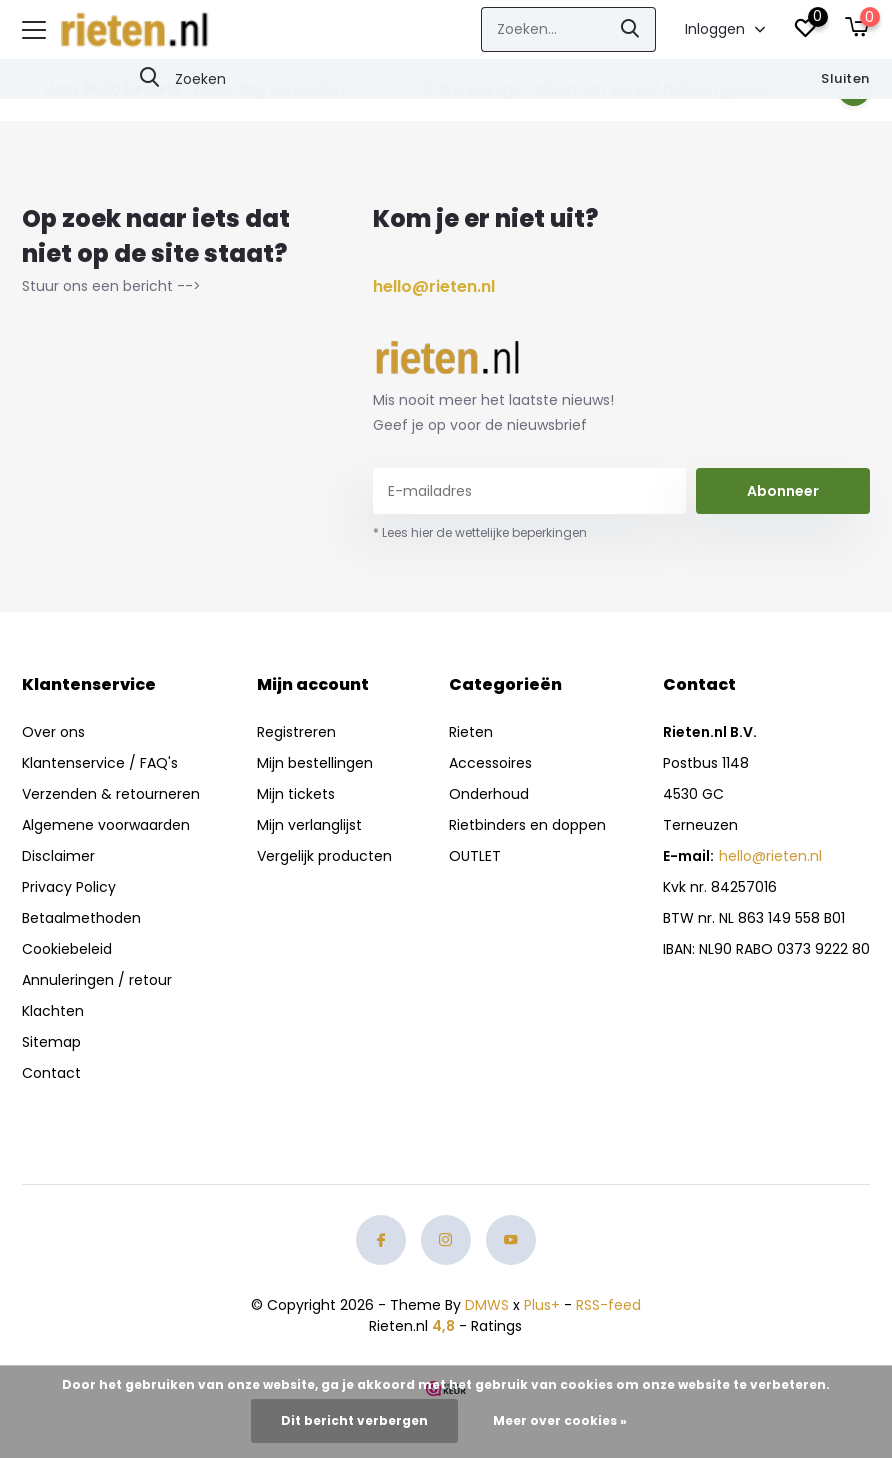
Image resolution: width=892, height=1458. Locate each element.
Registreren (296, 732)
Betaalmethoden (81, 918)
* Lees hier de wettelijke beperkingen (480, 532)
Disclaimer (58, 856)
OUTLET (475, 856)
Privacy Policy (69, 887)
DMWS (487, 1305)
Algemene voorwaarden (106, 825)
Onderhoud (489, 794)
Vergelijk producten (324, 856)
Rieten (471, 732)
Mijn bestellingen (315, 763)
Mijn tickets (296, 794)
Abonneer (783, 491)
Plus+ (542, 1305)
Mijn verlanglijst (309, 825)
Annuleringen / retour (97, 980)
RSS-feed (608, 1305)
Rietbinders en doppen (527, 825)
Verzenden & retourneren (111, 794)
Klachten (53, 1011)
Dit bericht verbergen (354, 1420)
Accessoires (490, 763)
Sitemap (51, 1042)
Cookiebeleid (67, 949)
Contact (51, 1073)
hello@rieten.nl (434, 286)
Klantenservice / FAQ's (100, 763)
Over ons (53, 732)
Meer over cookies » (560, 1420)
